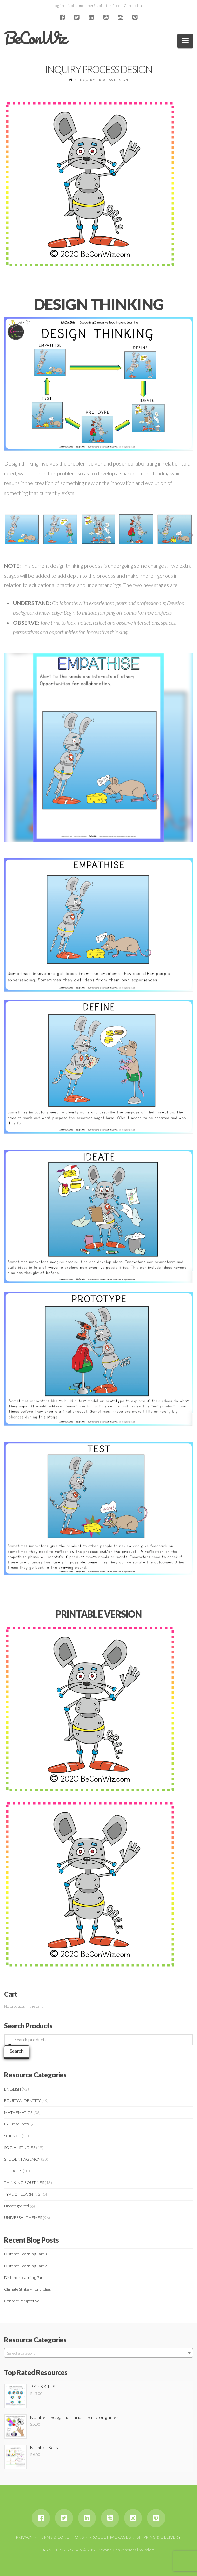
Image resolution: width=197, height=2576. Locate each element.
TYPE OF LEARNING (22, 2194)
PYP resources (16, 2123)
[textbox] (98, 2353)
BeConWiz (35, 37)
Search (17, 2051)
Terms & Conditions (61, 2537)
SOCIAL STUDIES (19, 2147)
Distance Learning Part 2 (25, 2265)
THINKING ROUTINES (24, 2182)
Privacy (24, 2537)
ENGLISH (12, 2089)
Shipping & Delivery (159, 2537)
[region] (98, 747)
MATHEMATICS (18, 2112)
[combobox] (98, 2353)
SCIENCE (12, 2135)
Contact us (134, 5)
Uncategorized (16, 2205)
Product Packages (110, 2537)
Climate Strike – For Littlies (27, 2289)
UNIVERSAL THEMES (23, 2217)
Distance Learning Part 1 (25, 2277)
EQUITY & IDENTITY (22, 2100)
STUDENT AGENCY (22, 2159)
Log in (58, 5)
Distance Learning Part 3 (25, 2253)
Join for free (109, 5)
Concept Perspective (21, 2300)
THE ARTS (13, 2170)
